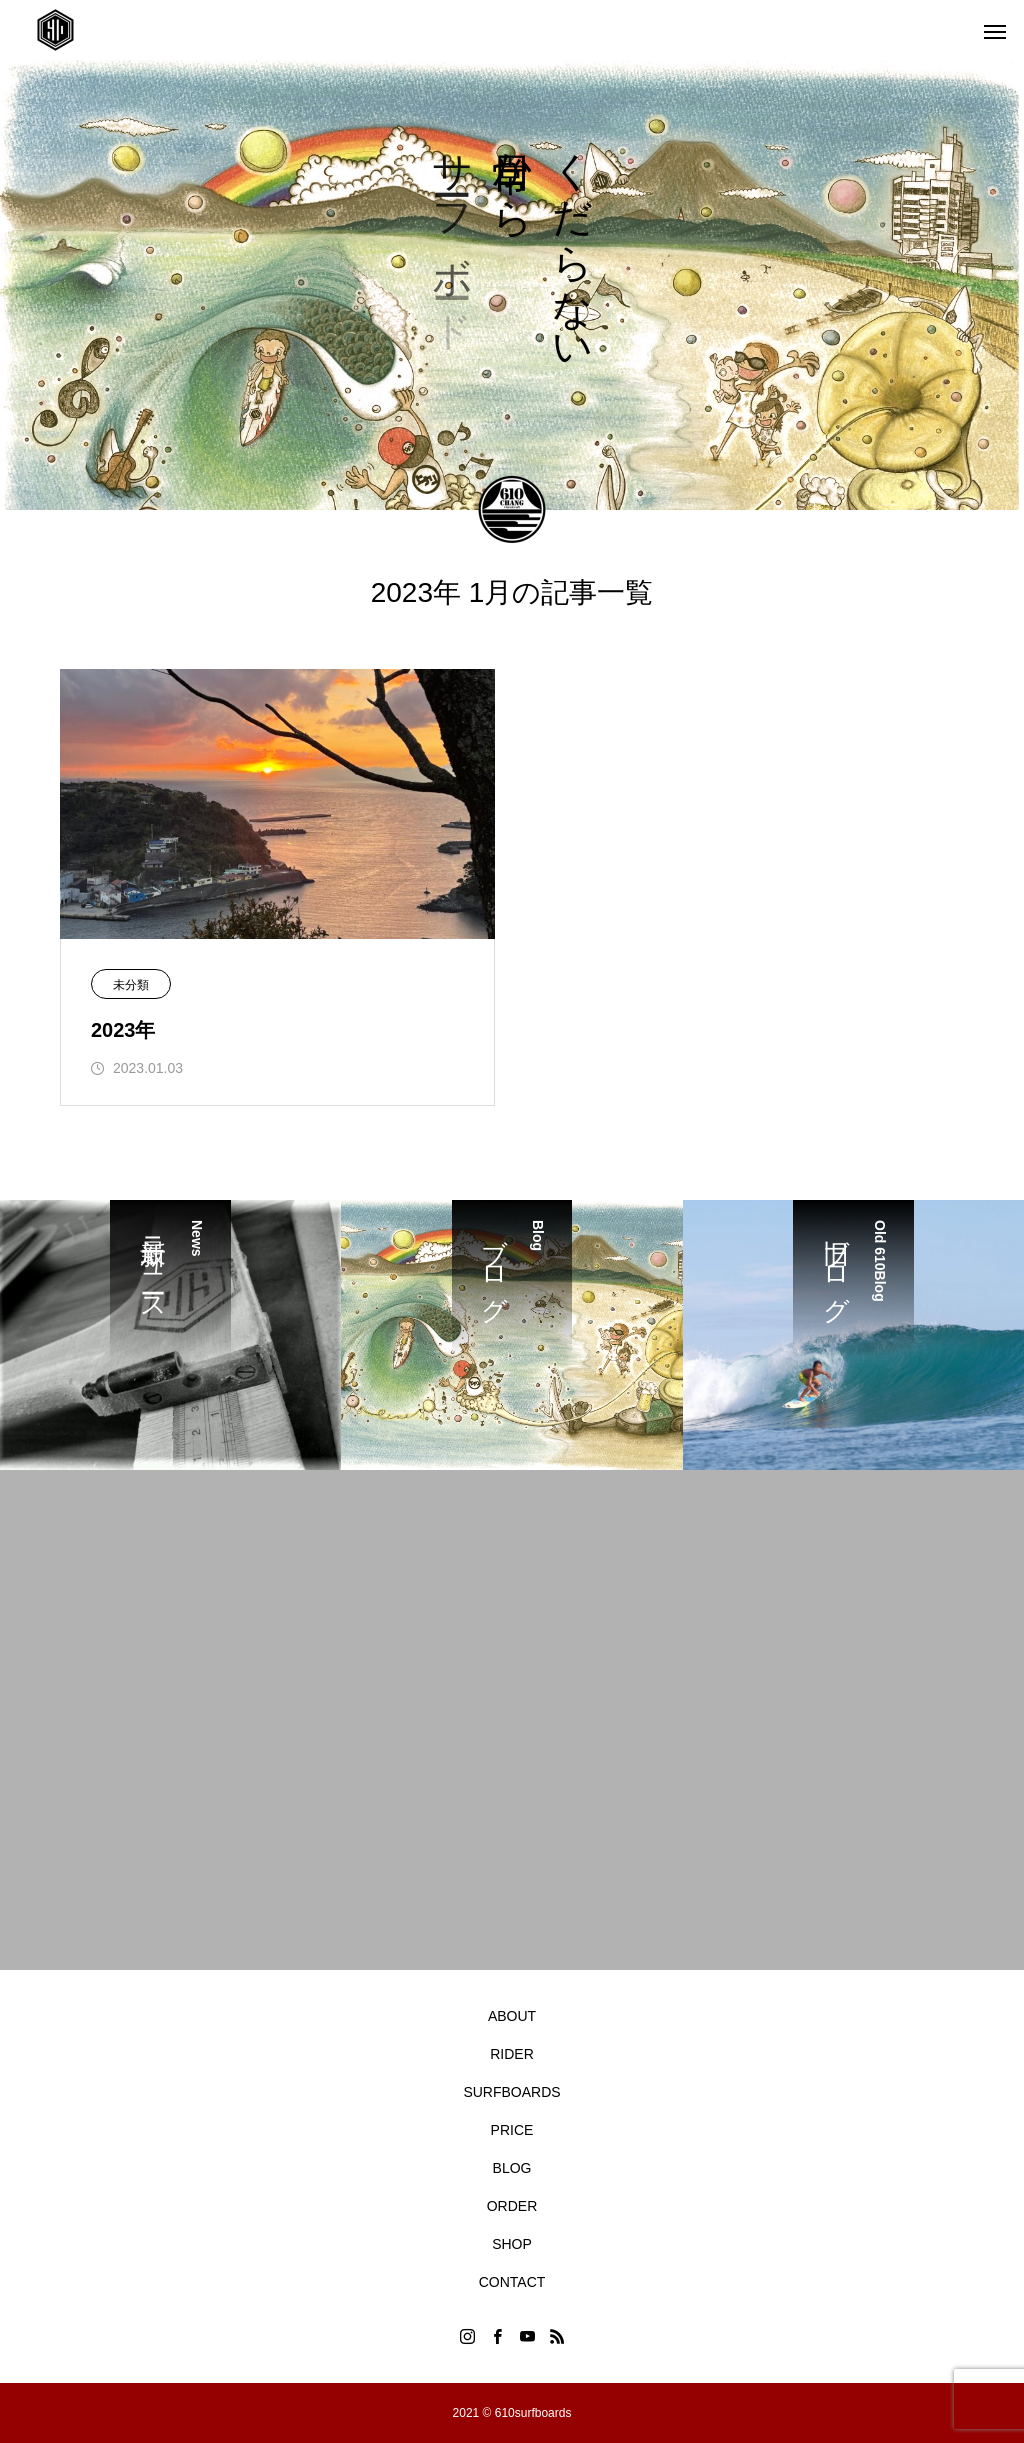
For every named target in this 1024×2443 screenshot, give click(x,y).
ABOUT (512, 2016)
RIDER (512, 2054)
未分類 (131, 985)
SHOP (512, 2244)
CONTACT (512, 2282)
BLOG (512, 2168)
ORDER (512, 2206)
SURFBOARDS (511, 2092)
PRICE (512, 2130)
